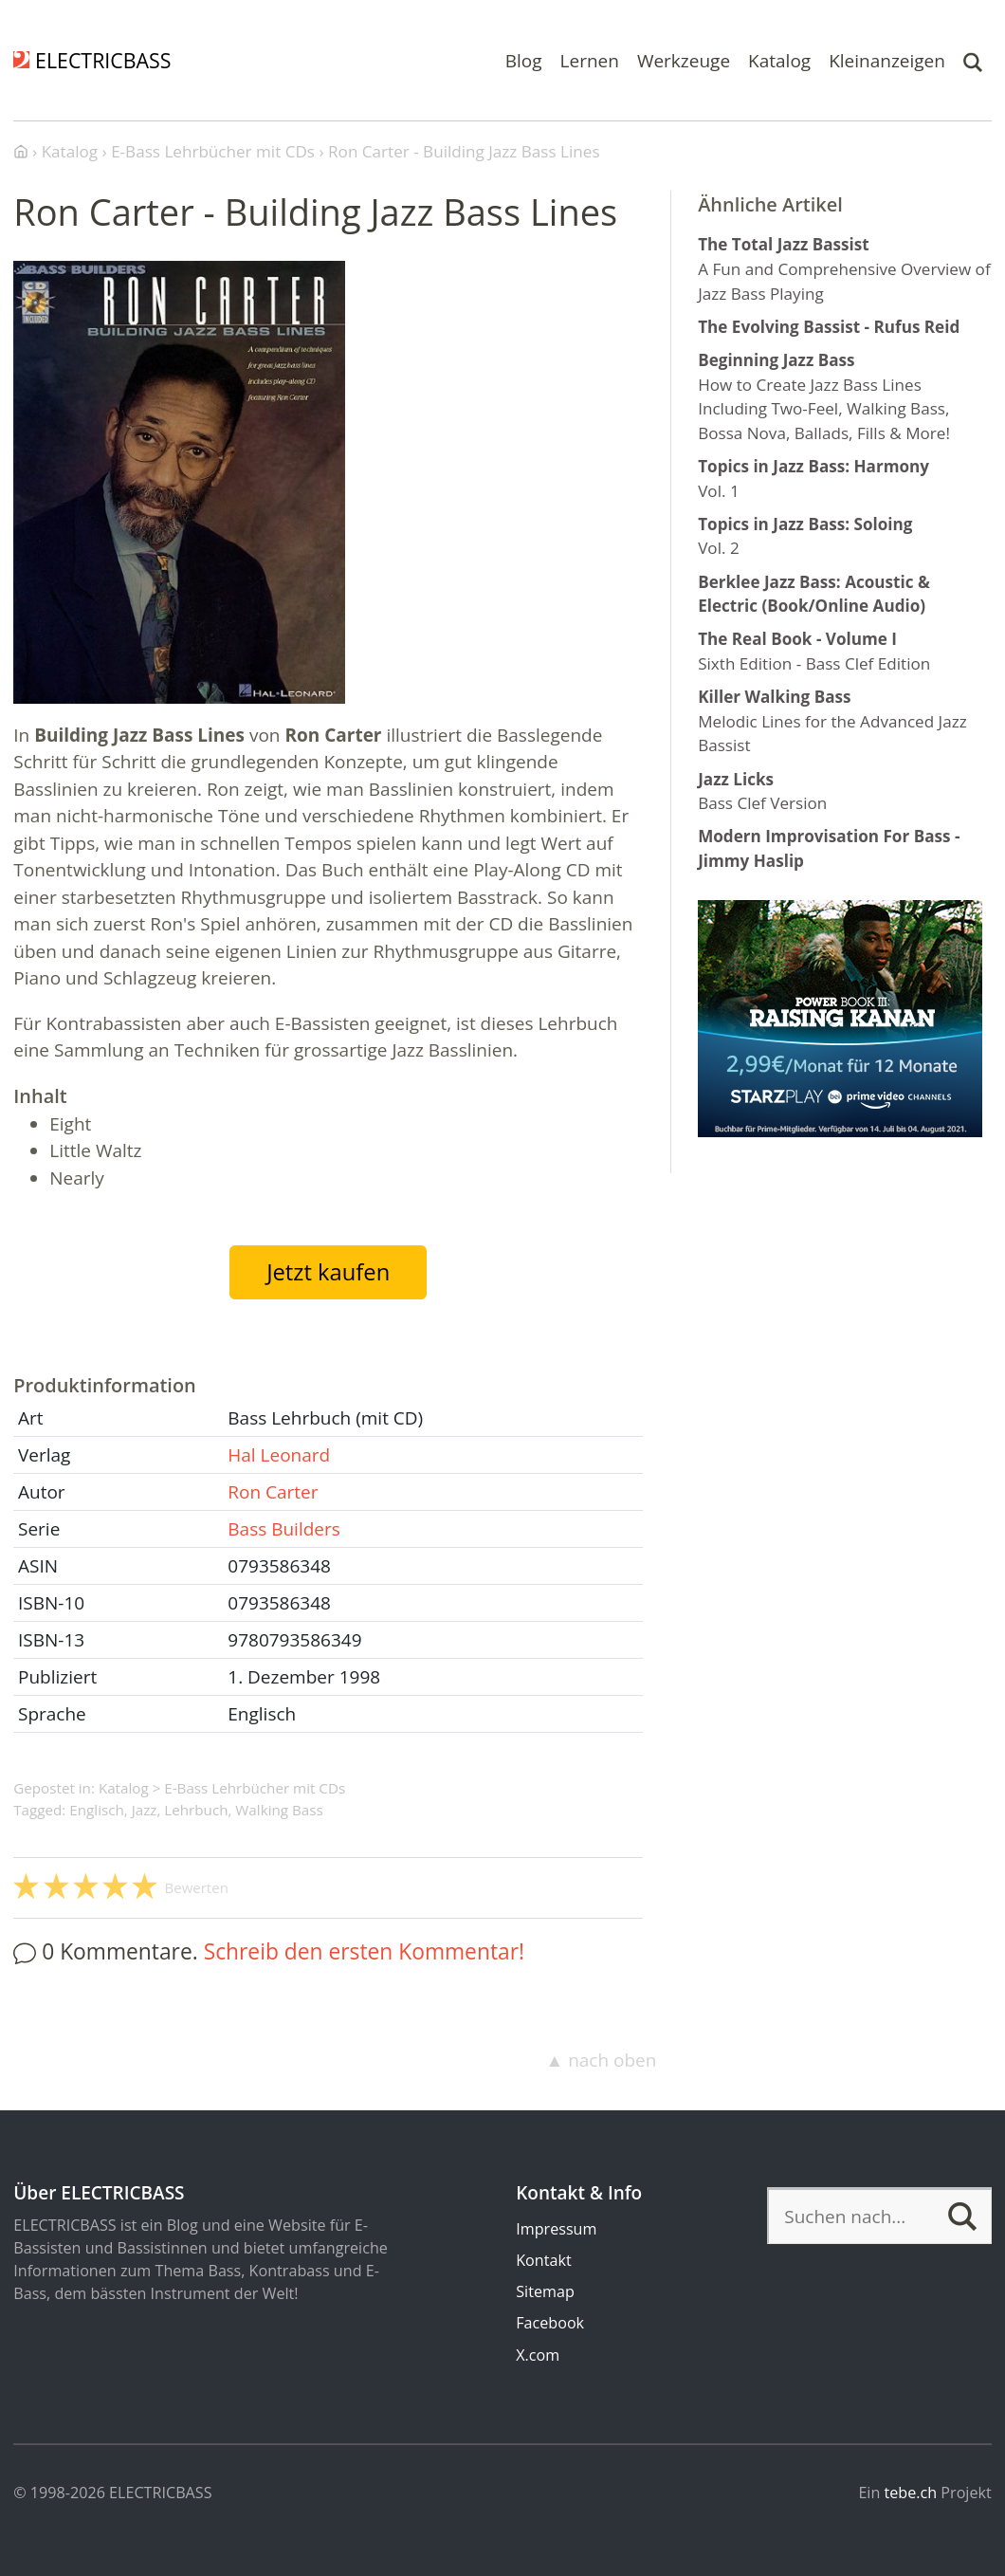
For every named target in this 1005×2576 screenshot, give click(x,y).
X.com (537, 2355)
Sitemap (545, 2291)
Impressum (556, 2228)
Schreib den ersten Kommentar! (364, 1951)
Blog (523, 59)
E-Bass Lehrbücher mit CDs (254, 1787)
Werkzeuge (683, 59)
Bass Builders (284, 1529)
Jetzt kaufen (328, 1272)
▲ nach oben (600, 2060)
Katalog (779, 59)
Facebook (550, 2322)
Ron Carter (273, 1492)
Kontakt (543, 2260)
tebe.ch (911, 2492)
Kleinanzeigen (887, 59)
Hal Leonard (279, 1455)
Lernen (589, 59)
